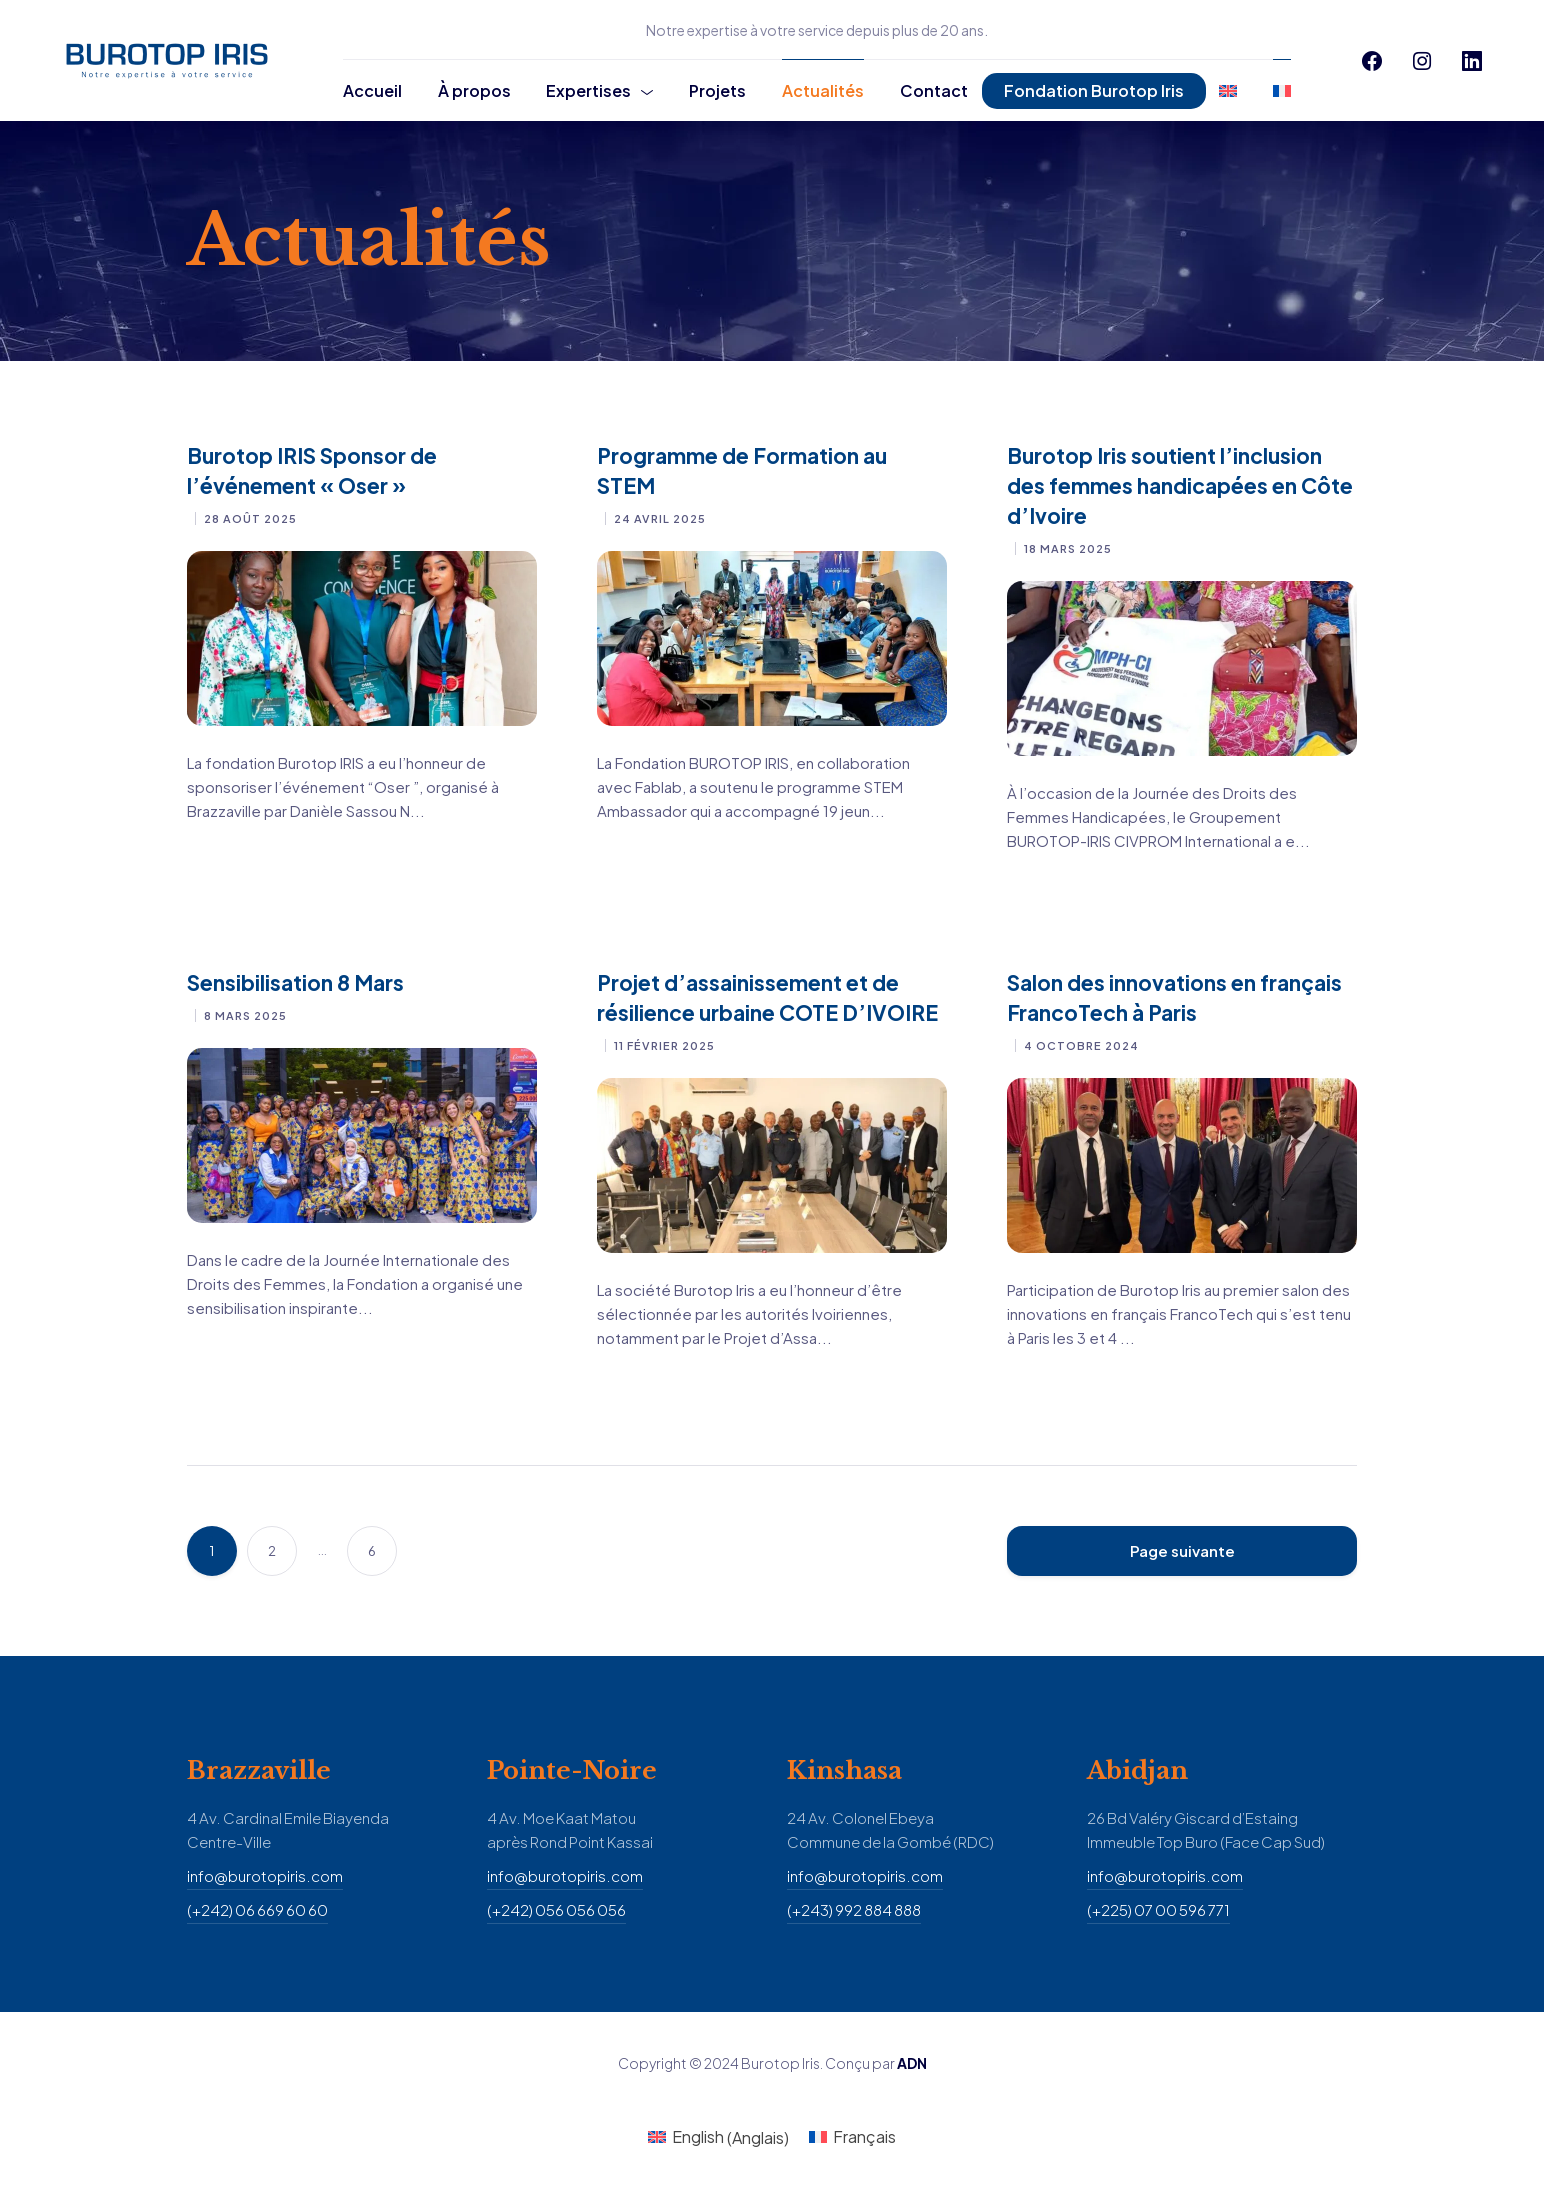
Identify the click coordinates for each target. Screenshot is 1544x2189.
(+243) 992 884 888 (854, 1909)
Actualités (823, 90)
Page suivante (1182, 1550)
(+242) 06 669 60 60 (257, 1909)
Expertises (588, 90)
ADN (912, 2063)
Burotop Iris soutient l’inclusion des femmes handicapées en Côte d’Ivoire (1180, 485)
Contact (934, 90)
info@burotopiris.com (265, 1875)
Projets (717, 90)
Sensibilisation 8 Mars (295, 982)
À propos (474, 90)
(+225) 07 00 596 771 (1158, 1909)
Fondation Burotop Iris (1094, 90)
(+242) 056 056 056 (556, 1909)
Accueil (372, 90)
